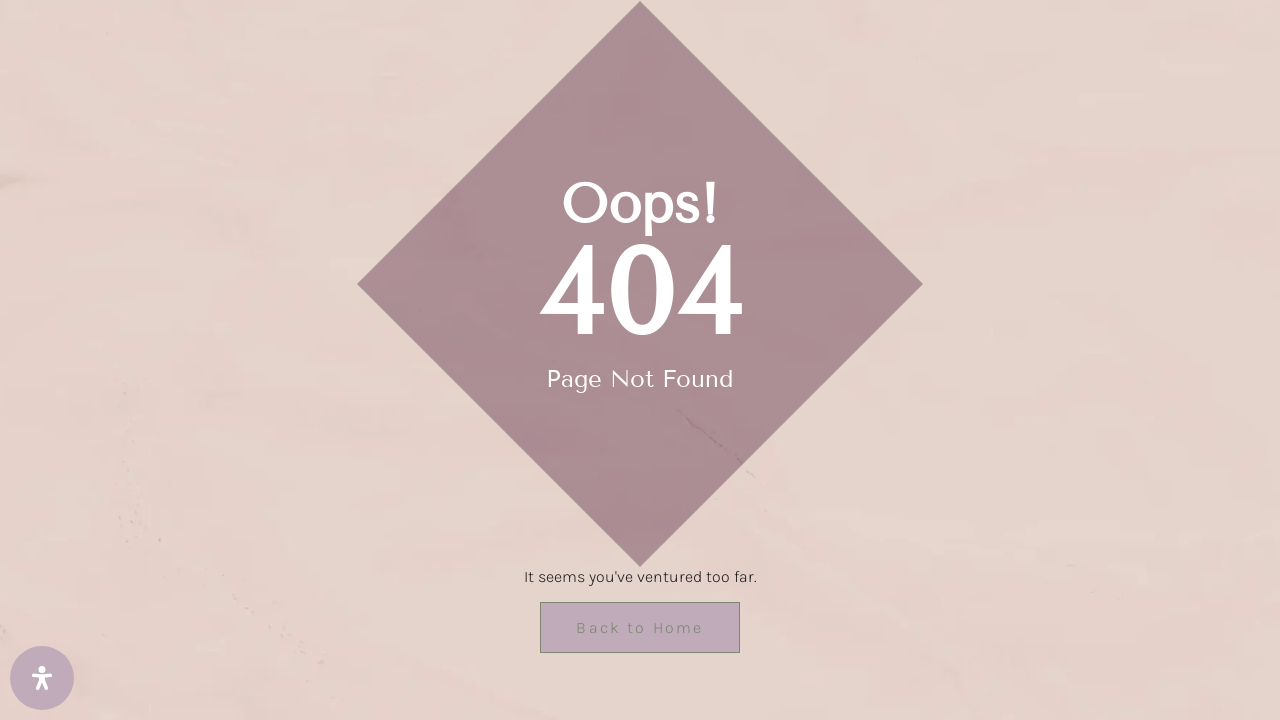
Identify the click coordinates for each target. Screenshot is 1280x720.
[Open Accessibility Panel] (42, 678)
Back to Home (639, 627)
